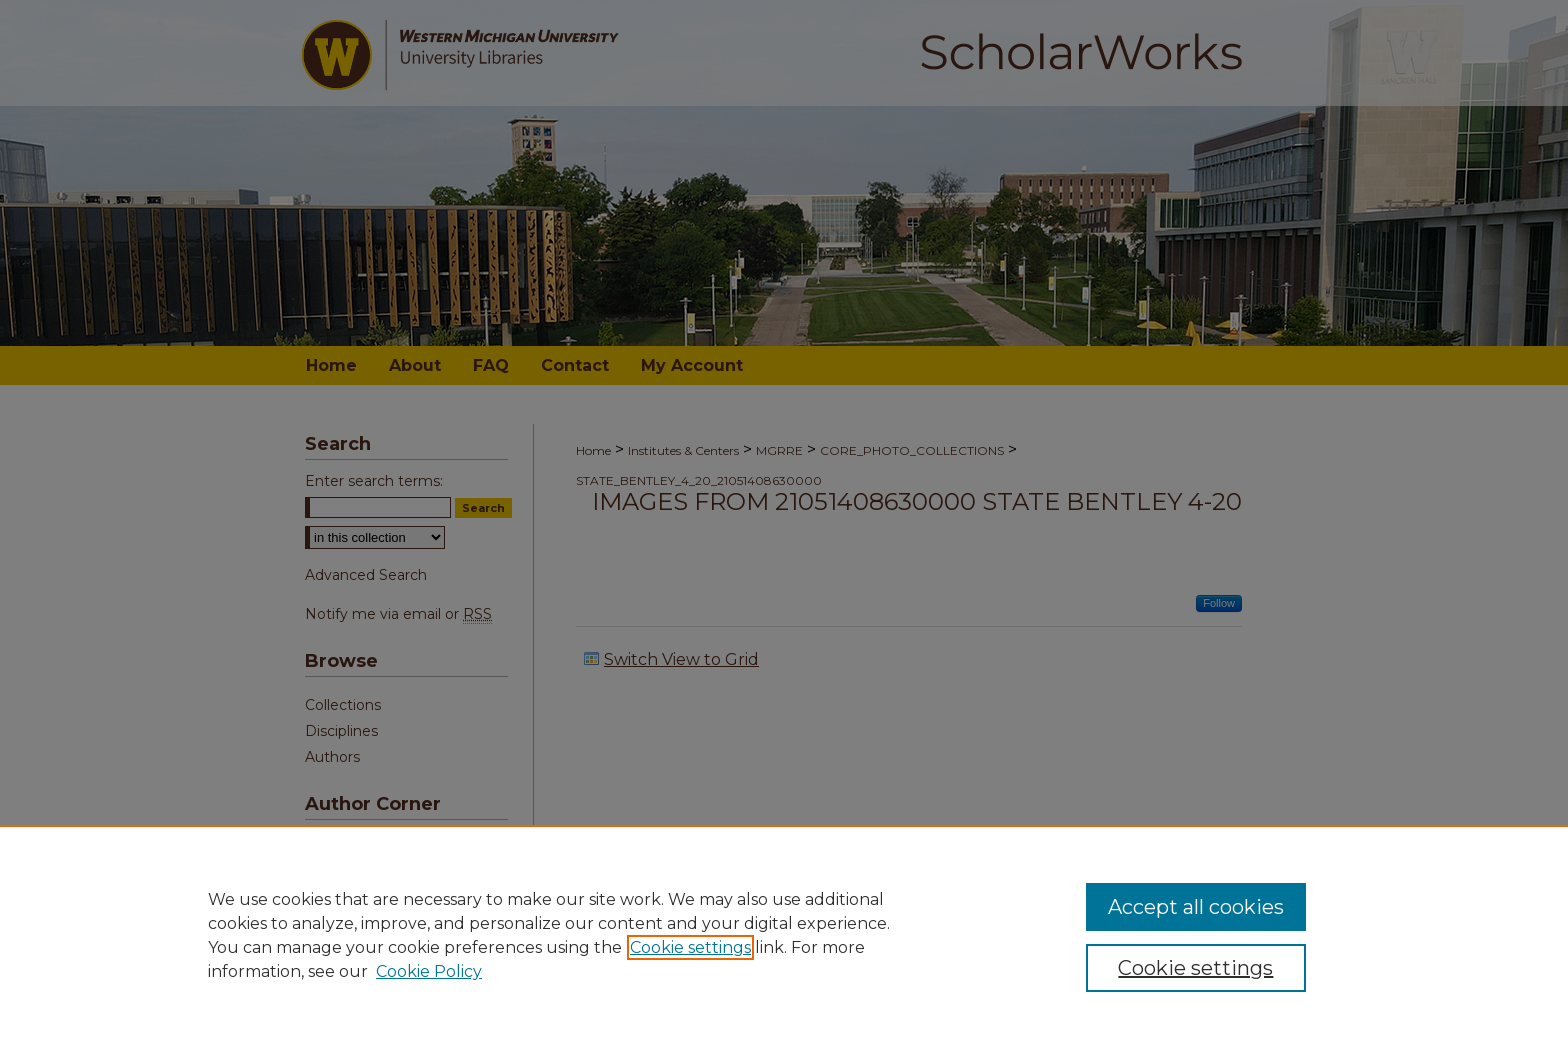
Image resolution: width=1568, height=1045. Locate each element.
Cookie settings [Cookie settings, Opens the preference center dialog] (1195, 968)
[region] (784, 935)
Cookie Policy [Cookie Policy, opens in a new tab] (429, 971)
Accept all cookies (1196, 907)
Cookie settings (690, 947)
